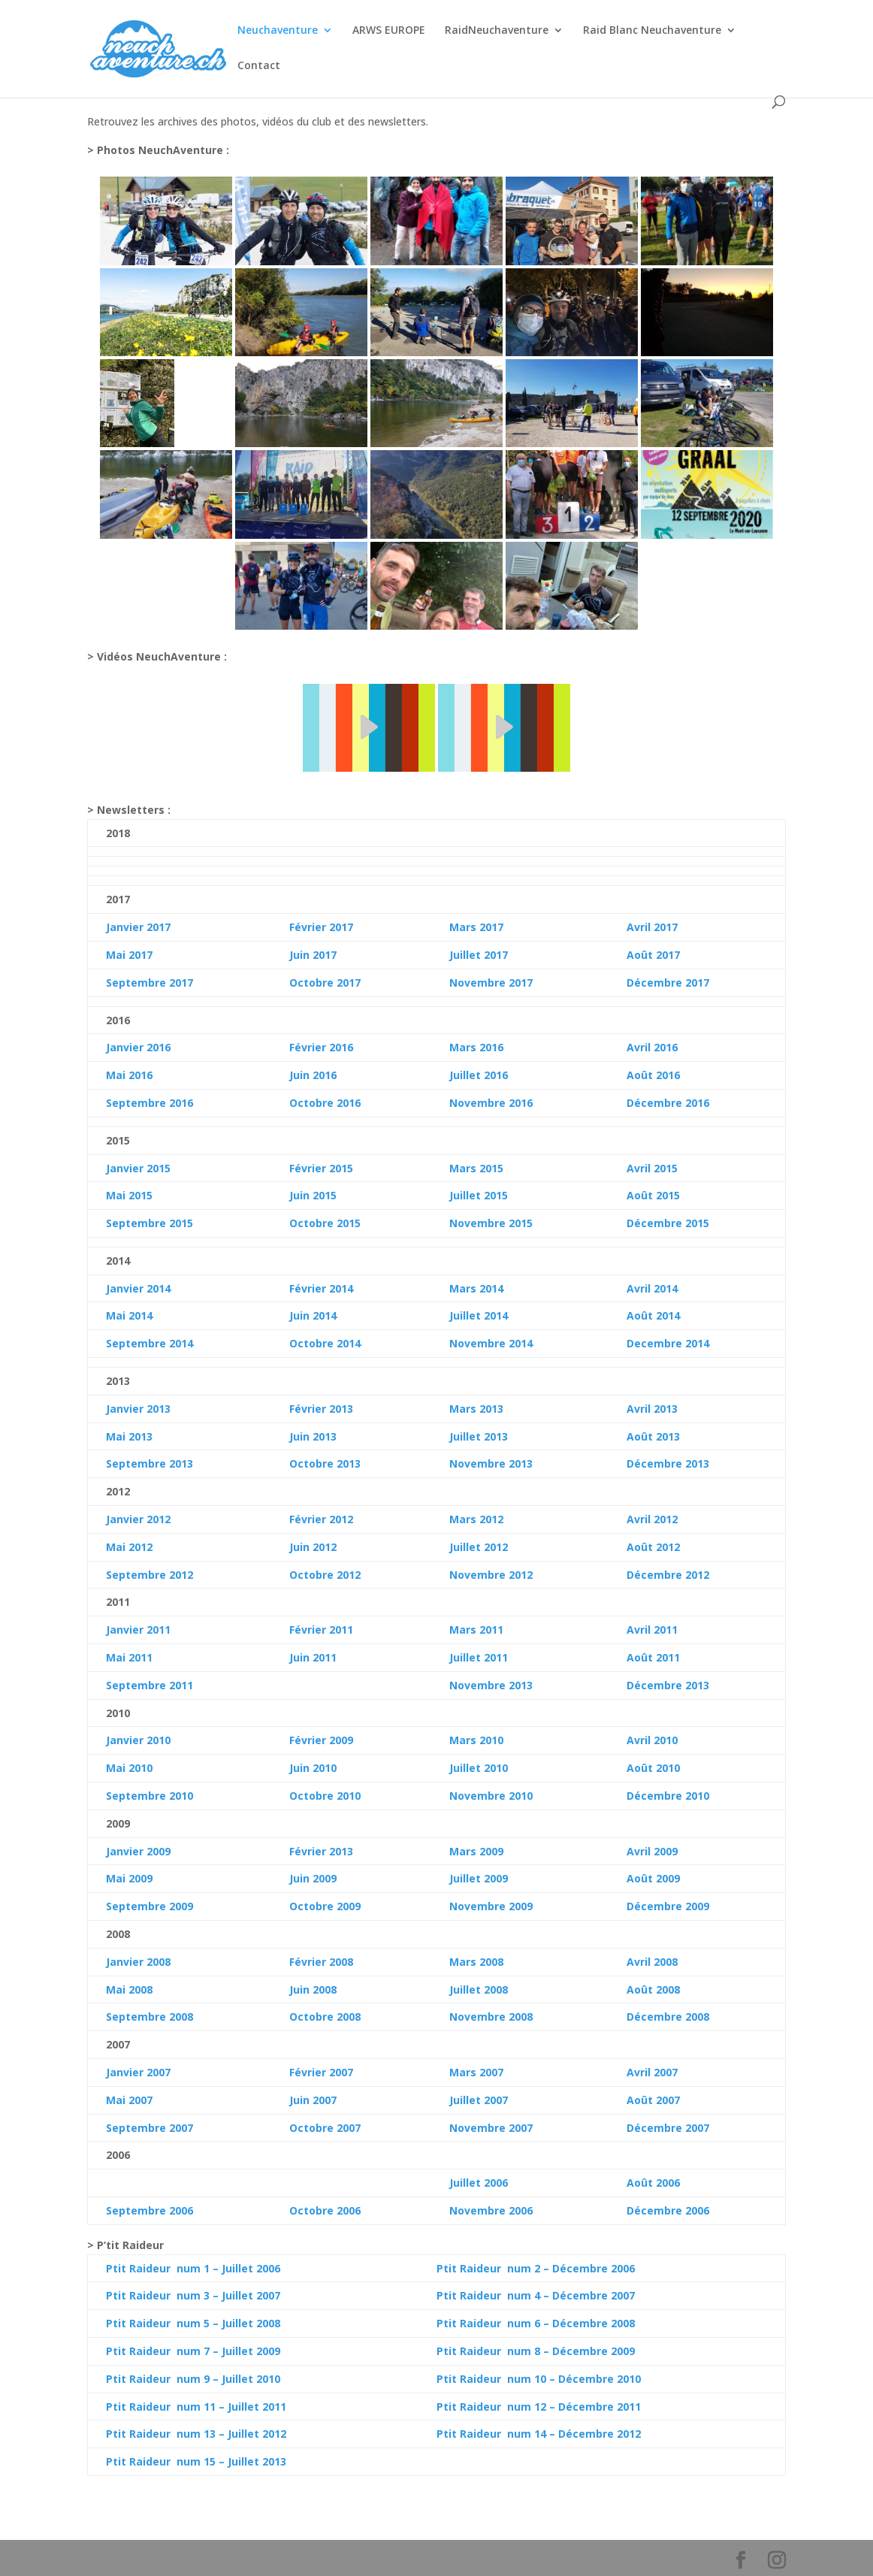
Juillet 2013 (478, 1436)
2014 (139, 1315)
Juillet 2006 (478, 2182)
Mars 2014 (476, 1288)
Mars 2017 (476, 927)
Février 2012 (321, 1519)
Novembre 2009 (491, 1906)
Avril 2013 (652, 1408)
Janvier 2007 (138, 2072)
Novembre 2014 (491, 1343)
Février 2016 (321, 1047)
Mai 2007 (129, 2100)
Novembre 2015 (491, 1223)
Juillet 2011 (478, 1657)
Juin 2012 (313, 1547)
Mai (115, 1315)
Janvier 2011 (138, 1629)
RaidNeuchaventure (496, 31)
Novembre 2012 (491, 1575)
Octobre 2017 (325, 982)
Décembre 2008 (668, 2016)
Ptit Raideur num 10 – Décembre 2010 (538, 2379)
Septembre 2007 (149, 2128)
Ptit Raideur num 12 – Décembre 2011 (538, 2406)
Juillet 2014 (478, 1315)
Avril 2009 (652, 1851)
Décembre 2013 (668, 1463)
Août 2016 (653, 1075)
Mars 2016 (476, 1047)
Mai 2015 (129, 1195)
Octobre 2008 (325, 2016)
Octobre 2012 (325, 1575)
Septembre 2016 (149, 1103)
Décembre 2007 (668, 2128)
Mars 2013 (476, 1408)
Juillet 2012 (478, 1547)
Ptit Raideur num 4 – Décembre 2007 (535, 2295)
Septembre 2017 (149, 982)
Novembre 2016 (491, 1103)
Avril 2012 (652, 1519)
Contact (258, 66)
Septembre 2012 (149, 1575)
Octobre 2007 (325, 2128)
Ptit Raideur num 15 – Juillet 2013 (196, 2461)
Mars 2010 (476, 1740)
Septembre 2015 (149, 1223)
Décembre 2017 (668, 982)
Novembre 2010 (491, 1795)
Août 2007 (653, 2100)
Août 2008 (653, 1989)
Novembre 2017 (491, 982)
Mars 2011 (476, 1629)
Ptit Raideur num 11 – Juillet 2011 (196, 2406)
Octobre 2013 (325, 1463)
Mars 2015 (476, 1168)
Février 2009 (321, 1740)
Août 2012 (653, 1547)
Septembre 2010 (149, 1795)
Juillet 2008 (478, 1989)
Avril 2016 (652, 1047)
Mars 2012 (476, 1519)
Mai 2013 (129, 1436)
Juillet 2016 (478, 1075)
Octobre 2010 (325, 1795)
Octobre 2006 (325, 2210)
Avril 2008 (652, 1962)
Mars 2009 (476, 1851)
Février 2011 (321, 1629)
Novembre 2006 (491, 2210)
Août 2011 (653, 1657)
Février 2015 (321, 1168)
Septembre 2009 (149, 1906)
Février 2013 (321, 1408)
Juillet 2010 (478, 1768)
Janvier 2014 (138, 1288)
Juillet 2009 (478, 1878)
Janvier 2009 (138, 1851)
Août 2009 (653, 1878)
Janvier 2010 (138, 1740)
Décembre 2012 (668, 1575)
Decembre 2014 (668, 1343)
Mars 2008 (476, 1962)
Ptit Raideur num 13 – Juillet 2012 (196, 2433)
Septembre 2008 (149, 2016)
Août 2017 (653, 955)
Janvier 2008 (138, 1962)
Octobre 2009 (325, 1906)
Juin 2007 (313, 2100)
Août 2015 (653, 1195)
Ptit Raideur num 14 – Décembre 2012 (538, 2433)
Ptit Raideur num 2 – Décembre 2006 (535, 2268)
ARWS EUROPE (388, 31)
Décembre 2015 (668, 1223)
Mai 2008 (129, 1989)
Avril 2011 (652, 1629)
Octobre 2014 (325, 1343)
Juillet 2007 (478, 2100)
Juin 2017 (313, 955)
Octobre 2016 (325, 1103)
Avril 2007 (652, 2072)
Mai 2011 (129, 1657)
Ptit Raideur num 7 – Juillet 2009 (193, 2351)
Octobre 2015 (325, 1223)
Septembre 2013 (149, 1463)
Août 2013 (653, 1436)
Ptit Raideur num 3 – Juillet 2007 (193, 2295)
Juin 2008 (313, 1989)
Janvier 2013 (138, 1408)
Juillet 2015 (478, 1195)
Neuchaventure (277, 31)
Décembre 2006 (668, 2210)
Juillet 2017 (478, 955)
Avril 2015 (652, 1168)
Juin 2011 (313, 1657)
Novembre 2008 (491, 2016)
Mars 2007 (476, 2072)
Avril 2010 (652, 1740)
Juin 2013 (313, 1436)
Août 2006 (653, 2182)
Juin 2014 (313, 1315)
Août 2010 (653, 1768)
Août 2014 (653, 1315)
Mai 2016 (129, 1075)
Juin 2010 (313, 1768)
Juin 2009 (313, 1878)
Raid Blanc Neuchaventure (652, 31)
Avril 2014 (652, 1288)
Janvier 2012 (138, 1519)
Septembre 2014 (149, 1343)
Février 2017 (321, 927)
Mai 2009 (129, 1878)
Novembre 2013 (491, 1463)
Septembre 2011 (149, 1685)
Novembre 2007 (491, 2128)
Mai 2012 (129, 1547)
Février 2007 (321, 2072)
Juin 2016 (313, 1075)
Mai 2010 (129, 1768)
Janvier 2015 (138, 1168)
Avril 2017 (652, 927)
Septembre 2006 (149, 2210)
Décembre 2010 (668, 1795)
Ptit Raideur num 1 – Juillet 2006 (193, 2268)
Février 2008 (321, 1962)
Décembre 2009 (668, 1906)
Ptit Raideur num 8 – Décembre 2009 (535, 2351)
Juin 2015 (313, 1195)
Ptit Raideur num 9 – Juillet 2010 (193, 2379)
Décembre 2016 (668, 1103)
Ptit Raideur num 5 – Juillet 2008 (193, 2323)
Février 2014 (321, 1288)
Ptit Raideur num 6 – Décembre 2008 (535, 2323)
